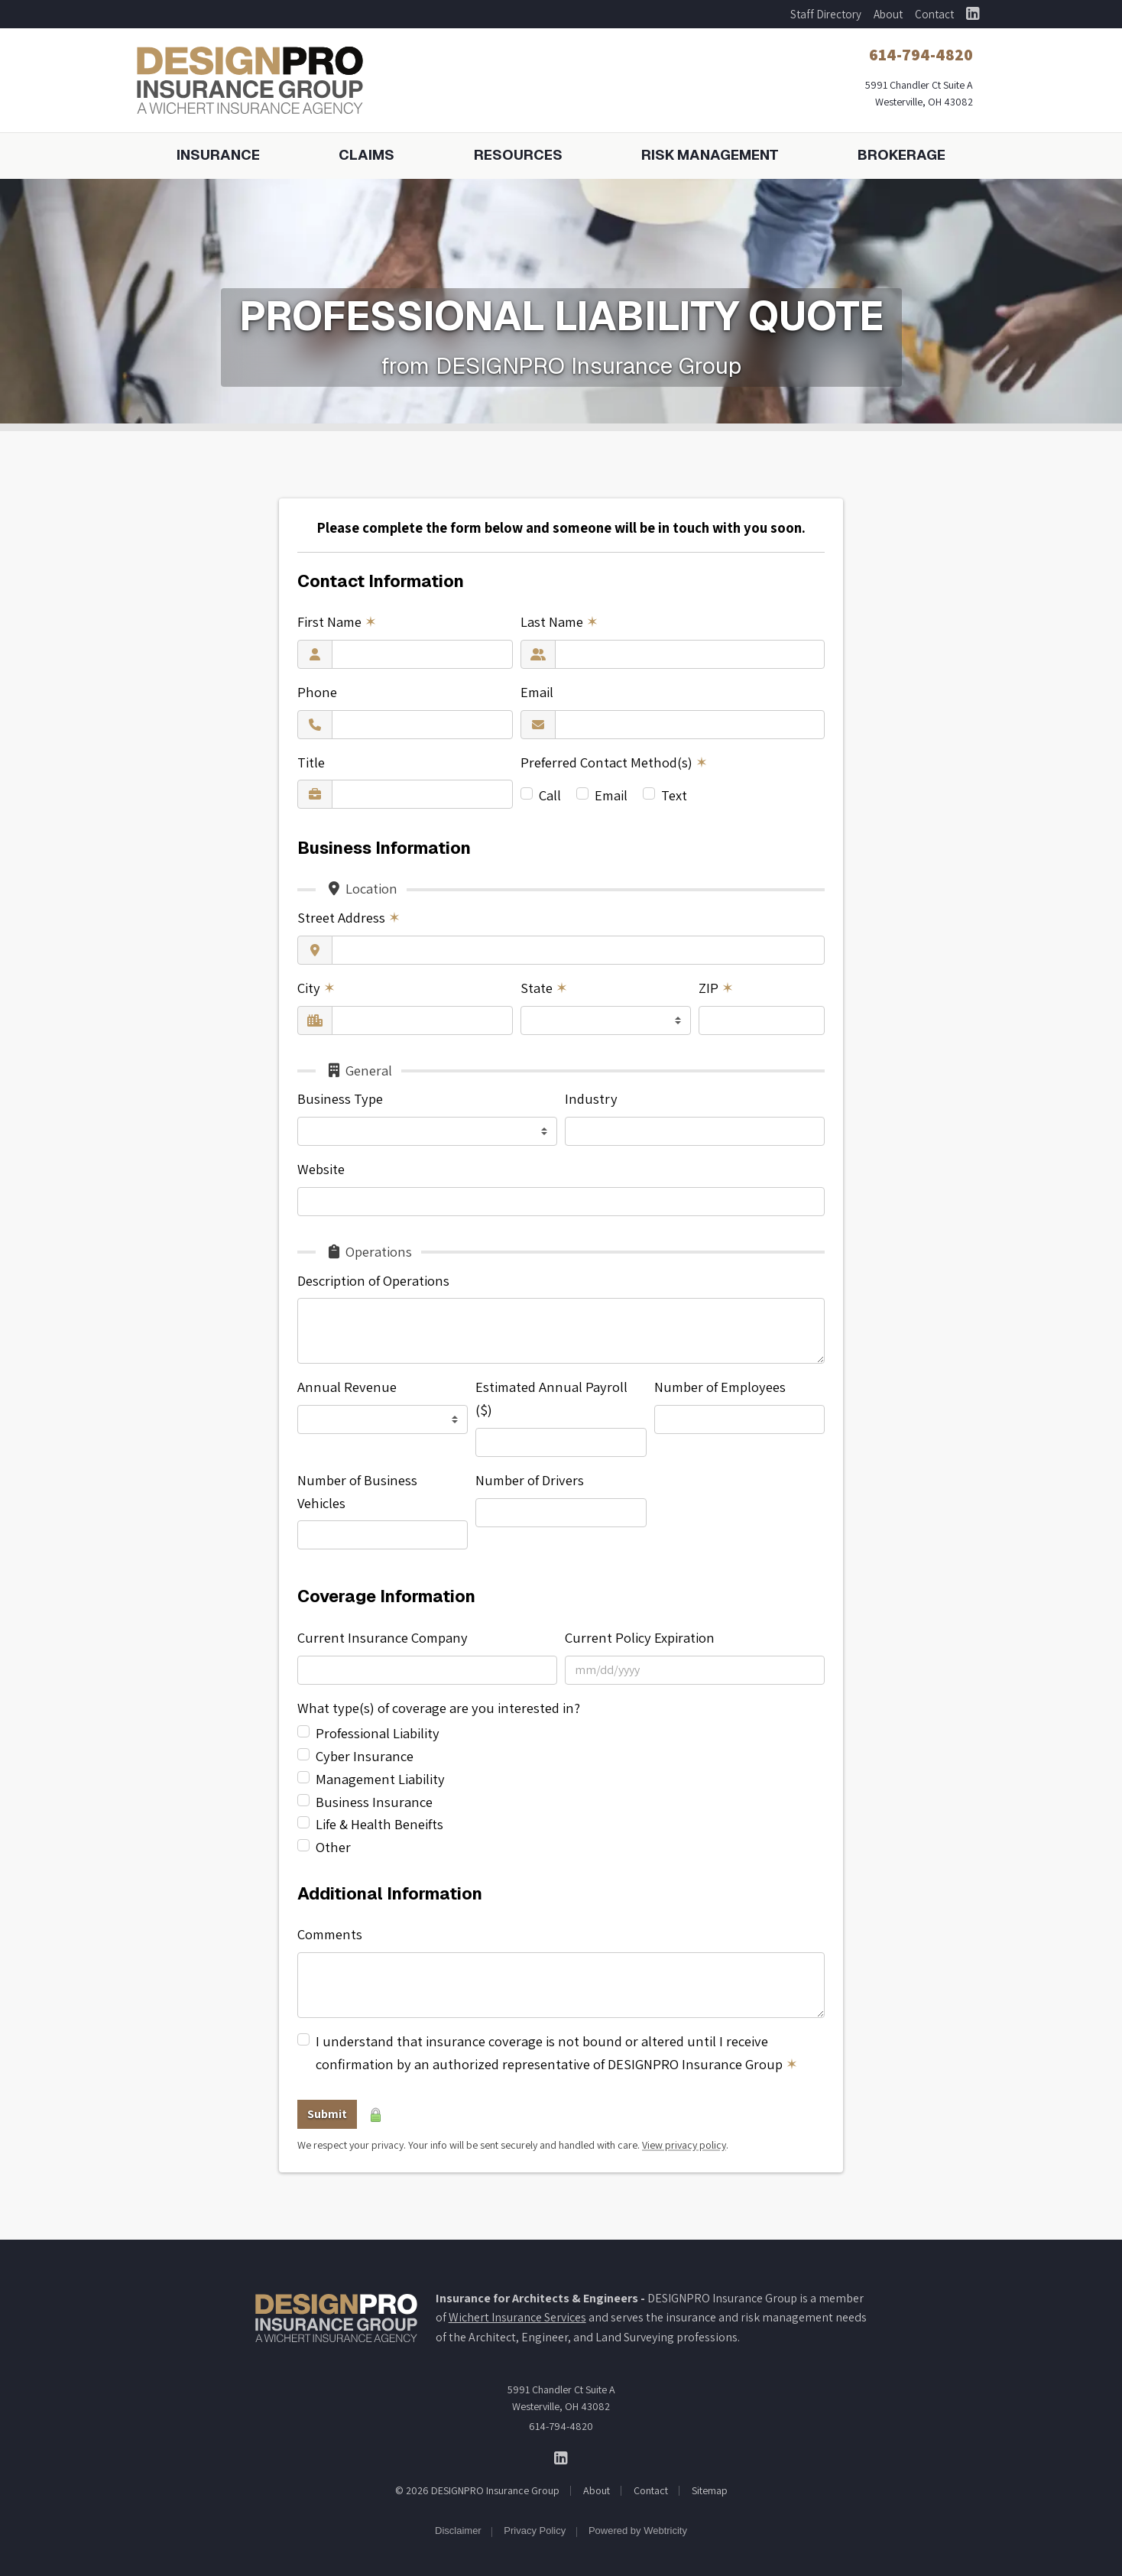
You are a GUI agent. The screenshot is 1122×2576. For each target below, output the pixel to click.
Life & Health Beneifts (379, 1824)
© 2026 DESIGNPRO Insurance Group (477, 2490)
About (888, 14)
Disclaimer (458, 2530)
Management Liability (380, 1779)
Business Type (340, 1098)
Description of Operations (373, 1280)
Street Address (348, 917)
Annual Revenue (347, 1386)
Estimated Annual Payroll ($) (551, 1398)
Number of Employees (720, 1386)
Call (550, 795)
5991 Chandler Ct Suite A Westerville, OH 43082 (561, 2398)
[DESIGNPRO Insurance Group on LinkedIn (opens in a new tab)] (972, 14)
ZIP (716, 987)
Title (311, 762)
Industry (591, 1098)
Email (536, 692)
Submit (327, 2114)
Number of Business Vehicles (357, 1491)
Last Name (559, 621)
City (316, 987)
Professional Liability (377, 1733)
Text (674, 795)
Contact (934, 14)
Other (333, 1847)
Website (321, 1169)
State (544, 987)
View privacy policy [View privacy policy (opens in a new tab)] (684, 2145)
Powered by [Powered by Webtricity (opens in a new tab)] (638, 2530)
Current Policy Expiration (640, 1637)
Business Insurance (374, 1801)
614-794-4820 (561, 2426)
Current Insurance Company (382, 1637)
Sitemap (710, 2490)
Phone (317, 692)
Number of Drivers (529, 1480)
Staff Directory (825, 14)
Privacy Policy (535, 2530)
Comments (329, 1934)
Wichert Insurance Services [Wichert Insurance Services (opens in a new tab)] (517, 2317)
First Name (337, 621)
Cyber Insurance (364, 1756)
